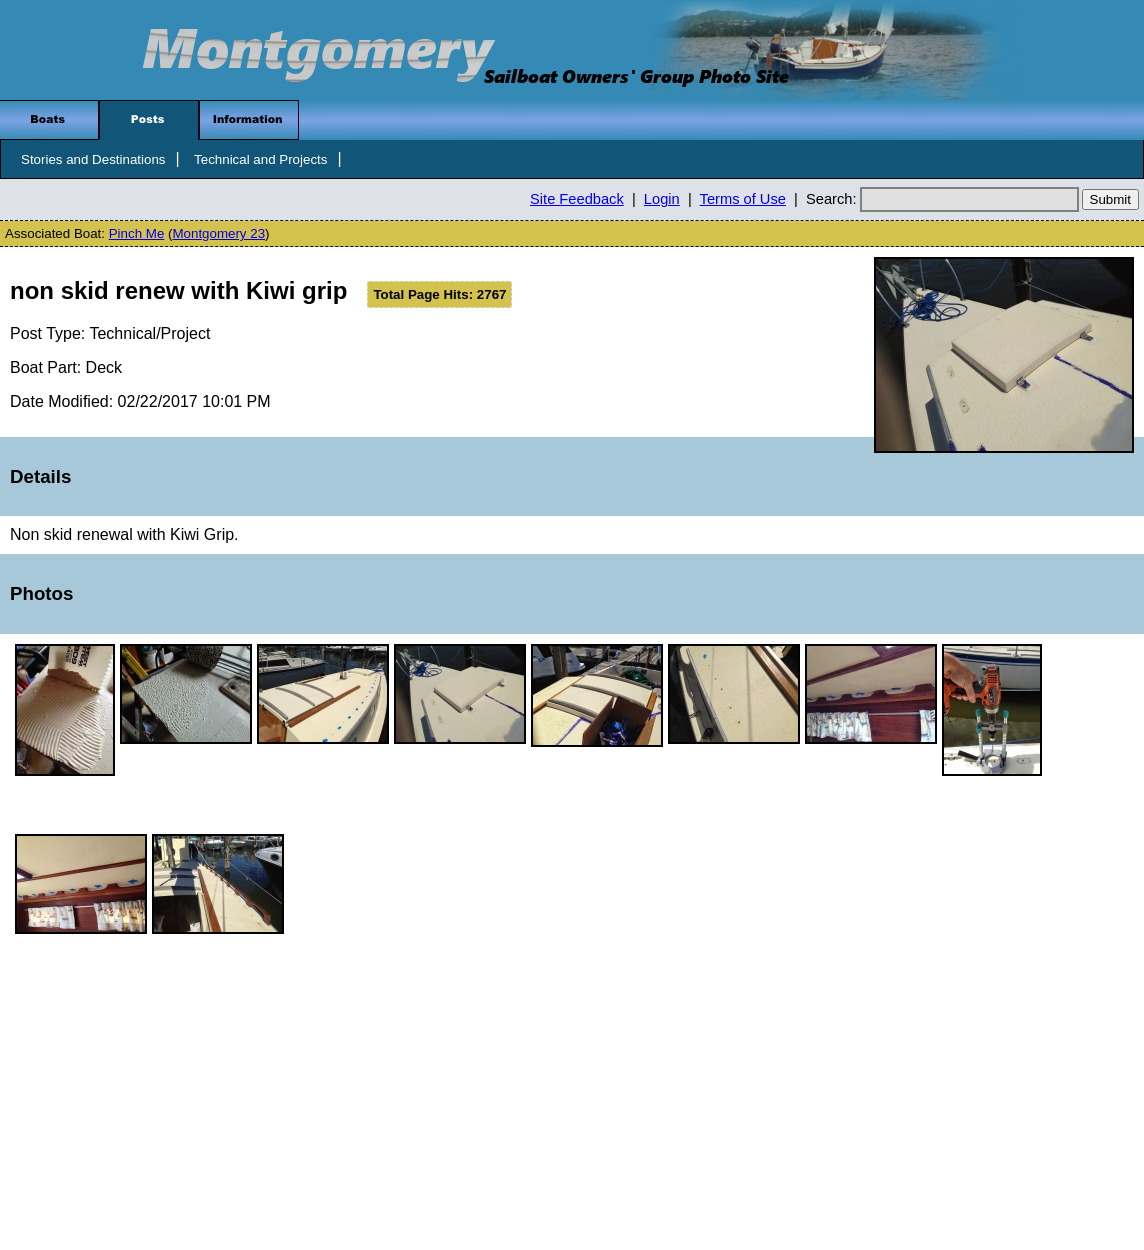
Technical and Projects (260, 159)
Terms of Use (743, 199)
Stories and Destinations (93, 159)
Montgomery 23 (218, 233)
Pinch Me (137, 233)
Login (662, 199)
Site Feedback (577, 199)
